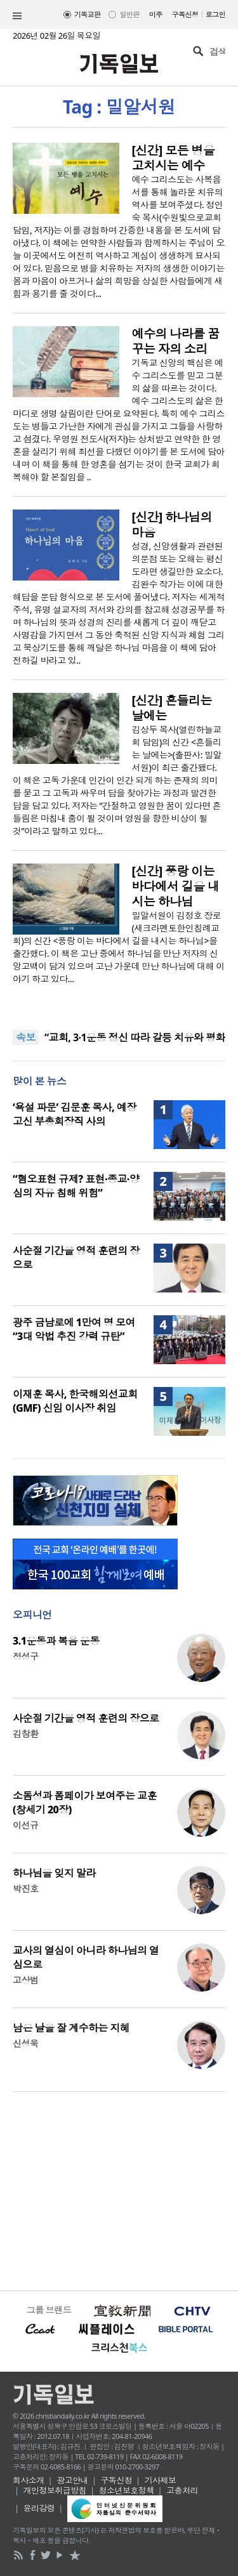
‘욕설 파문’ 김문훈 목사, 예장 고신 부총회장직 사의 (74, 1114)
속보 (26, 1037)
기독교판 (87, 14)
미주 (155, 14)
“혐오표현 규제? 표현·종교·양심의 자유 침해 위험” (76, 1186)
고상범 (25, 1980)
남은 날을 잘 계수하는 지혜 (71, 2028)
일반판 (129, 14)
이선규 (25, 1825)
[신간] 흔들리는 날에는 (172, 708)
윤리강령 (39, 2508)
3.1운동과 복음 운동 (56, 1641)
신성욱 (25, 2043)
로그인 (215, 14)
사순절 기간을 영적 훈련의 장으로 (86, 1718)
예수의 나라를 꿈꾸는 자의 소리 (176, 341)
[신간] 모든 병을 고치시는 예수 (173, 158)
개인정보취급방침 (55, 2490)
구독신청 (185, 14)
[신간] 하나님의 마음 (172, 525)
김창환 (25, 1734)
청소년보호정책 (126, 2490)
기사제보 (160, 2480)
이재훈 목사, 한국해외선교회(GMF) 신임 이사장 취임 (75, 1401)
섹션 (17, 16)
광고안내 (72, 2480)
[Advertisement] (119, 2189)
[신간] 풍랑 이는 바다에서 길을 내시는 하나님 (176, 886)
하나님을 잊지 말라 (54, 1873)
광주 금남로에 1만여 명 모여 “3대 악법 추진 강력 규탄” (74, 1329)
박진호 (25, 1889)
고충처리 (182, 2490)
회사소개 (28, 2480)
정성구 (25, 1656)
